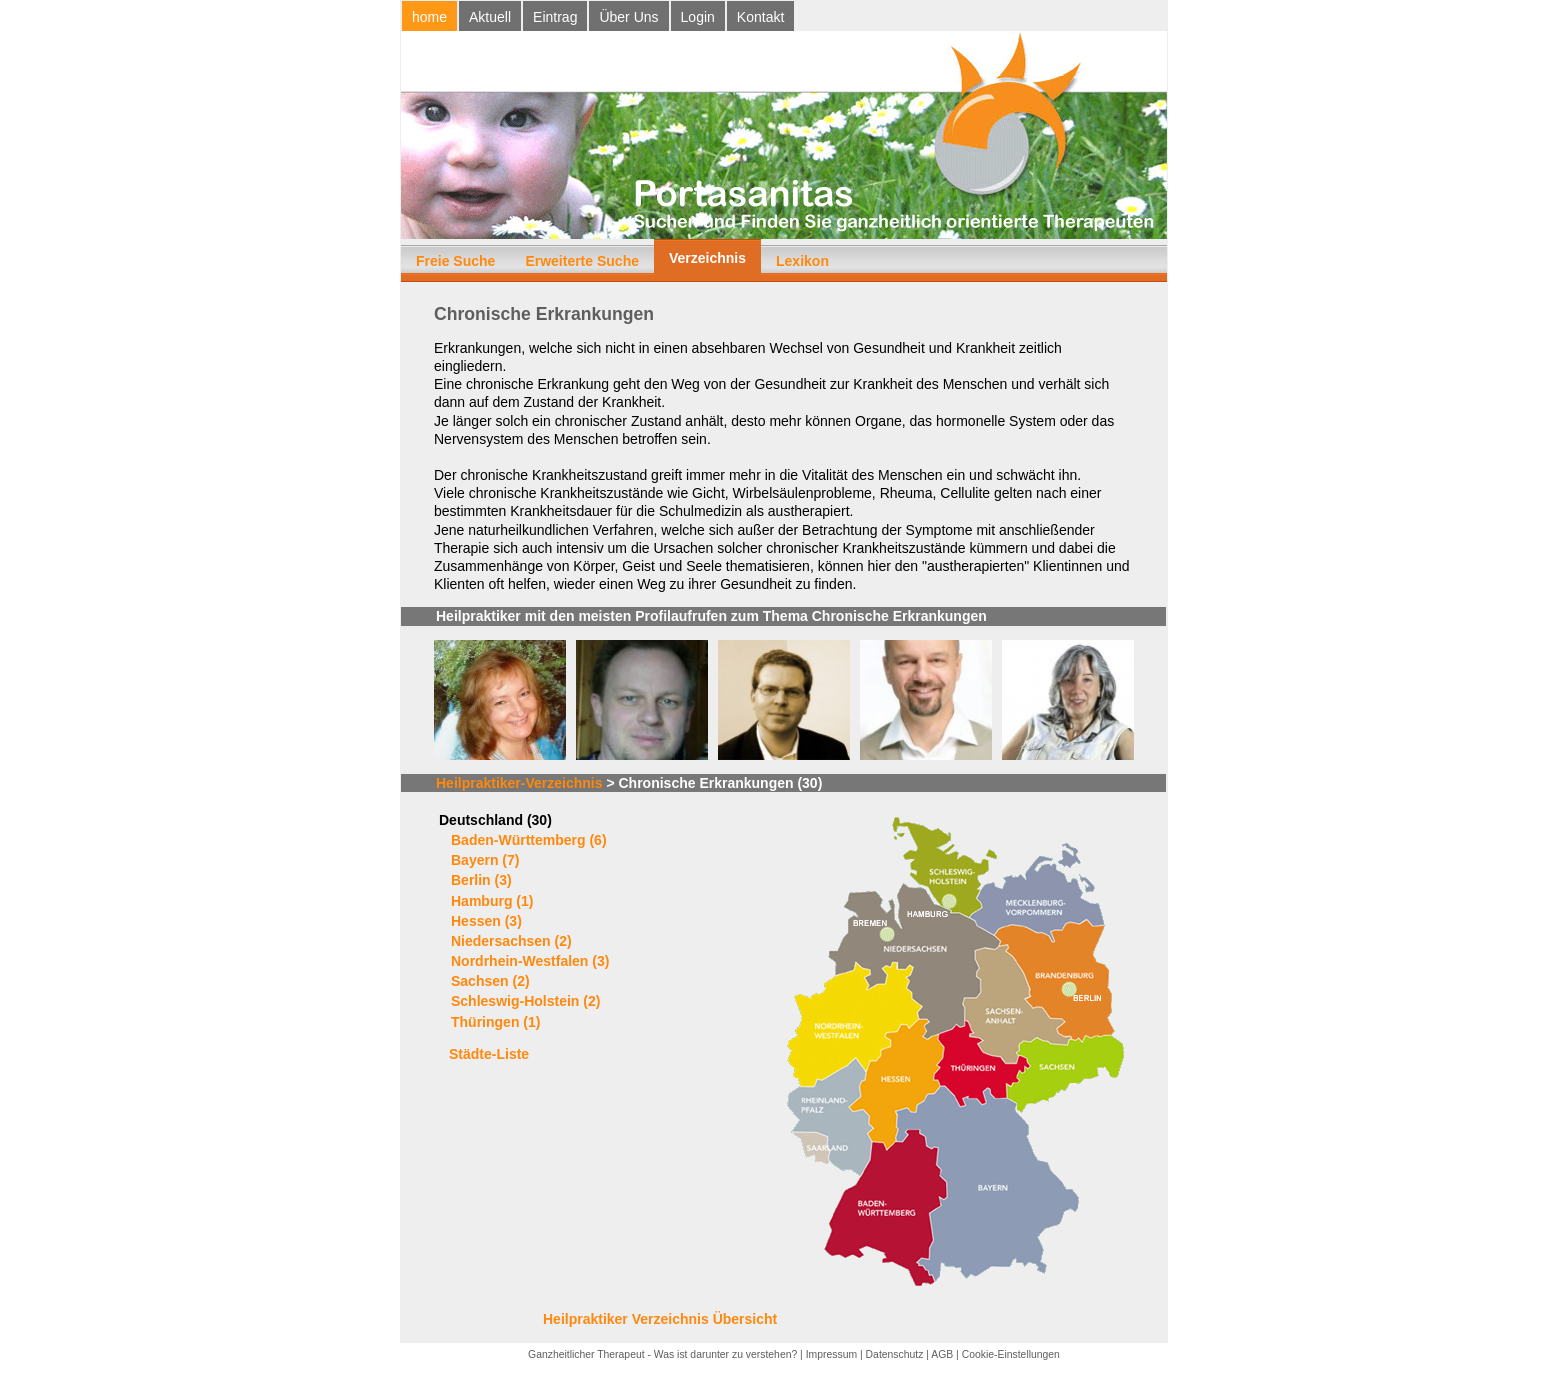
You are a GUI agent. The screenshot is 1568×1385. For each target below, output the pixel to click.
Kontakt (760, 17)
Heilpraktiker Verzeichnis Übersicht (660, 1319)
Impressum (831, 1354)
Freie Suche (455, 261)
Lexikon (802, 261)
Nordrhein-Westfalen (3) (530, 961)
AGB (942, 1354)
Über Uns (628, 17)
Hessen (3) (486, 921)
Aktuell (490, 17)
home (429, 17)
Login (698, 17)
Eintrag (555, 17)
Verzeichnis (707, 258)
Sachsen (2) (490, 981)
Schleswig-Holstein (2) (525, 1001)
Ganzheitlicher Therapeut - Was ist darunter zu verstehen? (662, 1354)
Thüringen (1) (495, 1022)
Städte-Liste (489, 1054)
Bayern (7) (485, 860)
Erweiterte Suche (582, 261)
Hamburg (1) (492, 901)
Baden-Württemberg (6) (529, 840)
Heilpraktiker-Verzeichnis (519, 783)
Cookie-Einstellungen (1011, 1354)
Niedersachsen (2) (511, 941)
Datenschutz (895, 1354)
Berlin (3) (481, 880)
